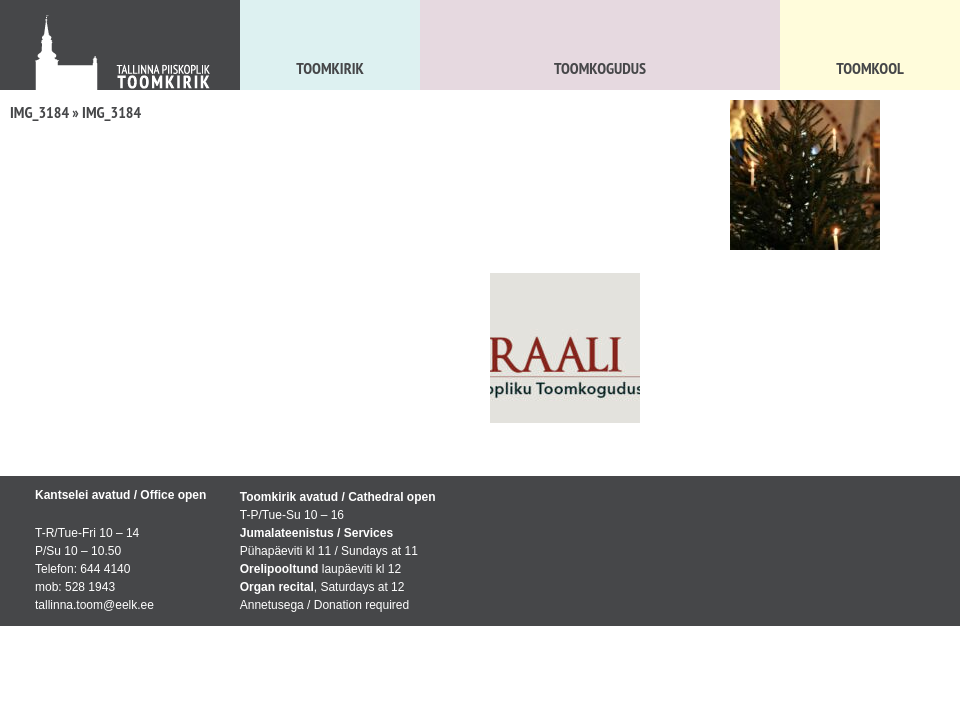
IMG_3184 (39, 112)
